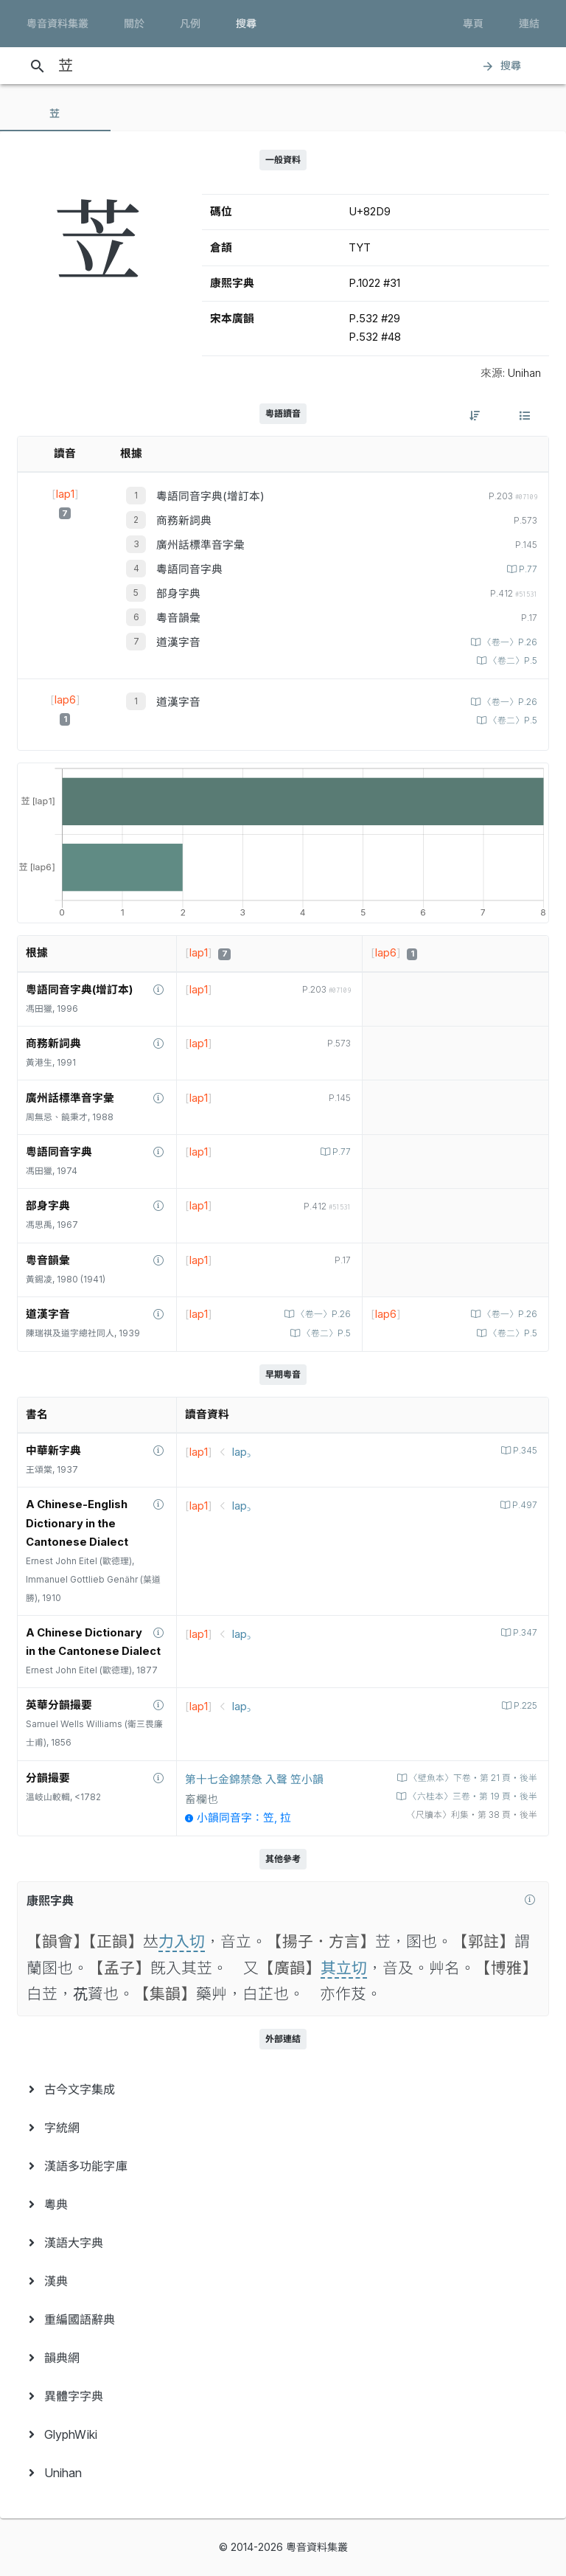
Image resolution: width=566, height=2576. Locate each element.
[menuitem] (283, 2089)
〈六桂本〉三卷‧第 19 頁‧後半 (471, 1796)
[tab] (55, 113)
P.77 (527, 569)
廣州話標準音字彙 (200, 545)
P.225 (524, 1706)
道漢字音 (178, 642)
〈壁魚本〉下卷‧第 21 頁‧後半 (472, 1778)
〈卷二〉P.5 (511, 661)
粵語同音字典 (189, 569)
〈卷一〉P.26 (509, 642)
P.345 (524, 1450)
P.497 (523, 1505)
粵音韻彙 (178, 618)
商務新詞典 (184, 520)
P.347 (524, 1633)
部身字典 (178, 593)
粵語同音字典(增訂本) (210, 496)
